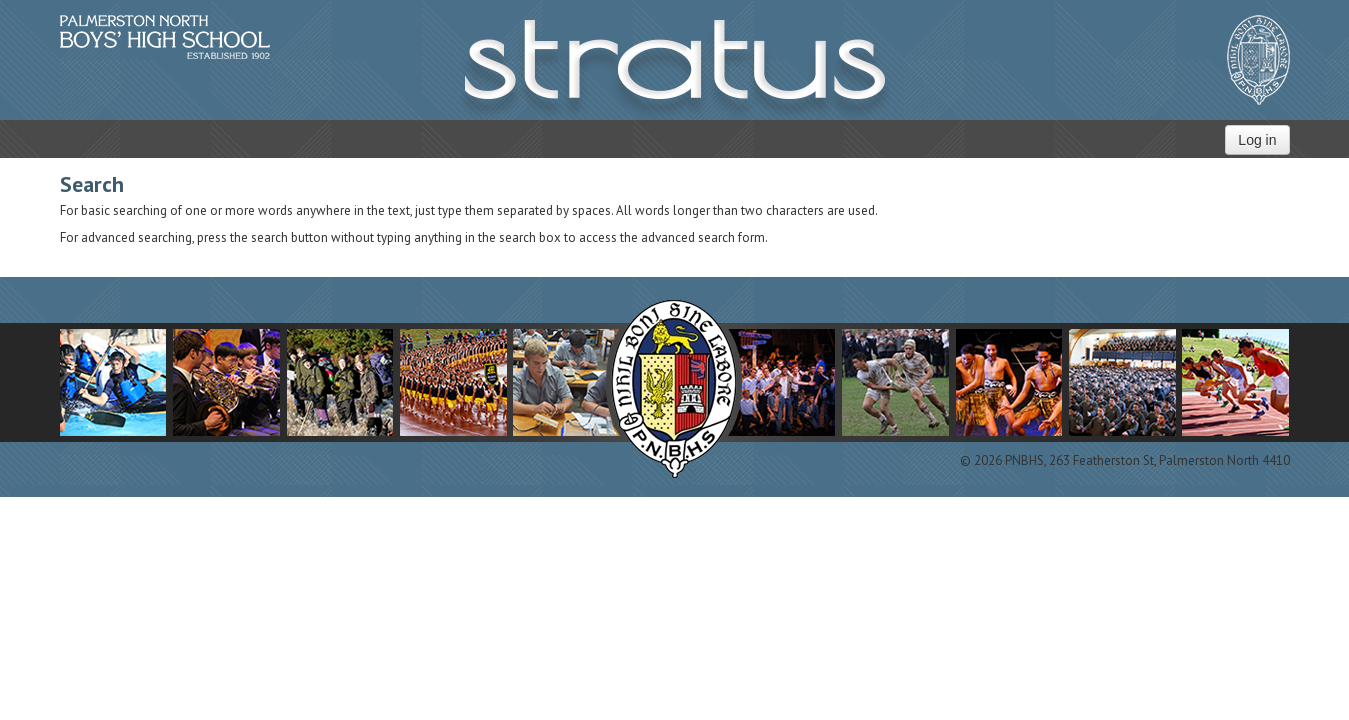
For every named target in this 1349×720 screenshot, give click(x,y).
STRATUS (675, 70)
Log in (1257, 140)
